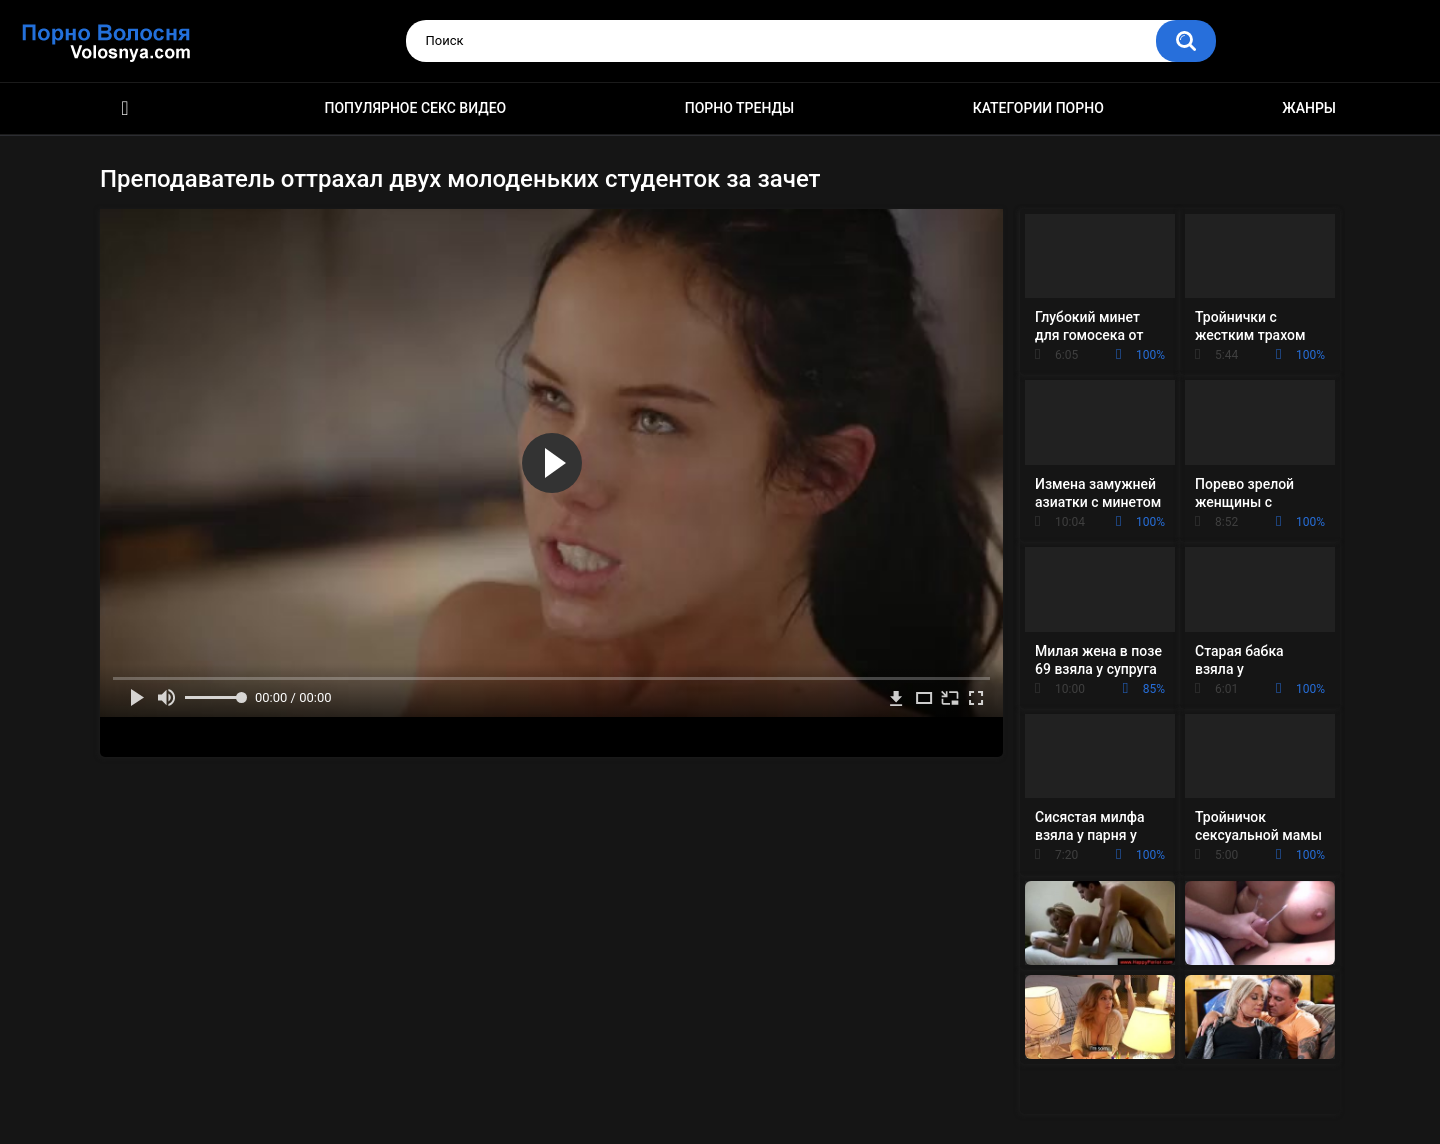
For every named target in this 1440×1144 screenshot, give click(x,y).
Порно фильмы (125, 108)
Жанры (1309, 108)
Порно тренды (739, 108)
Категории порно (1038, 108)
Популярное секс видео (416, 108)
